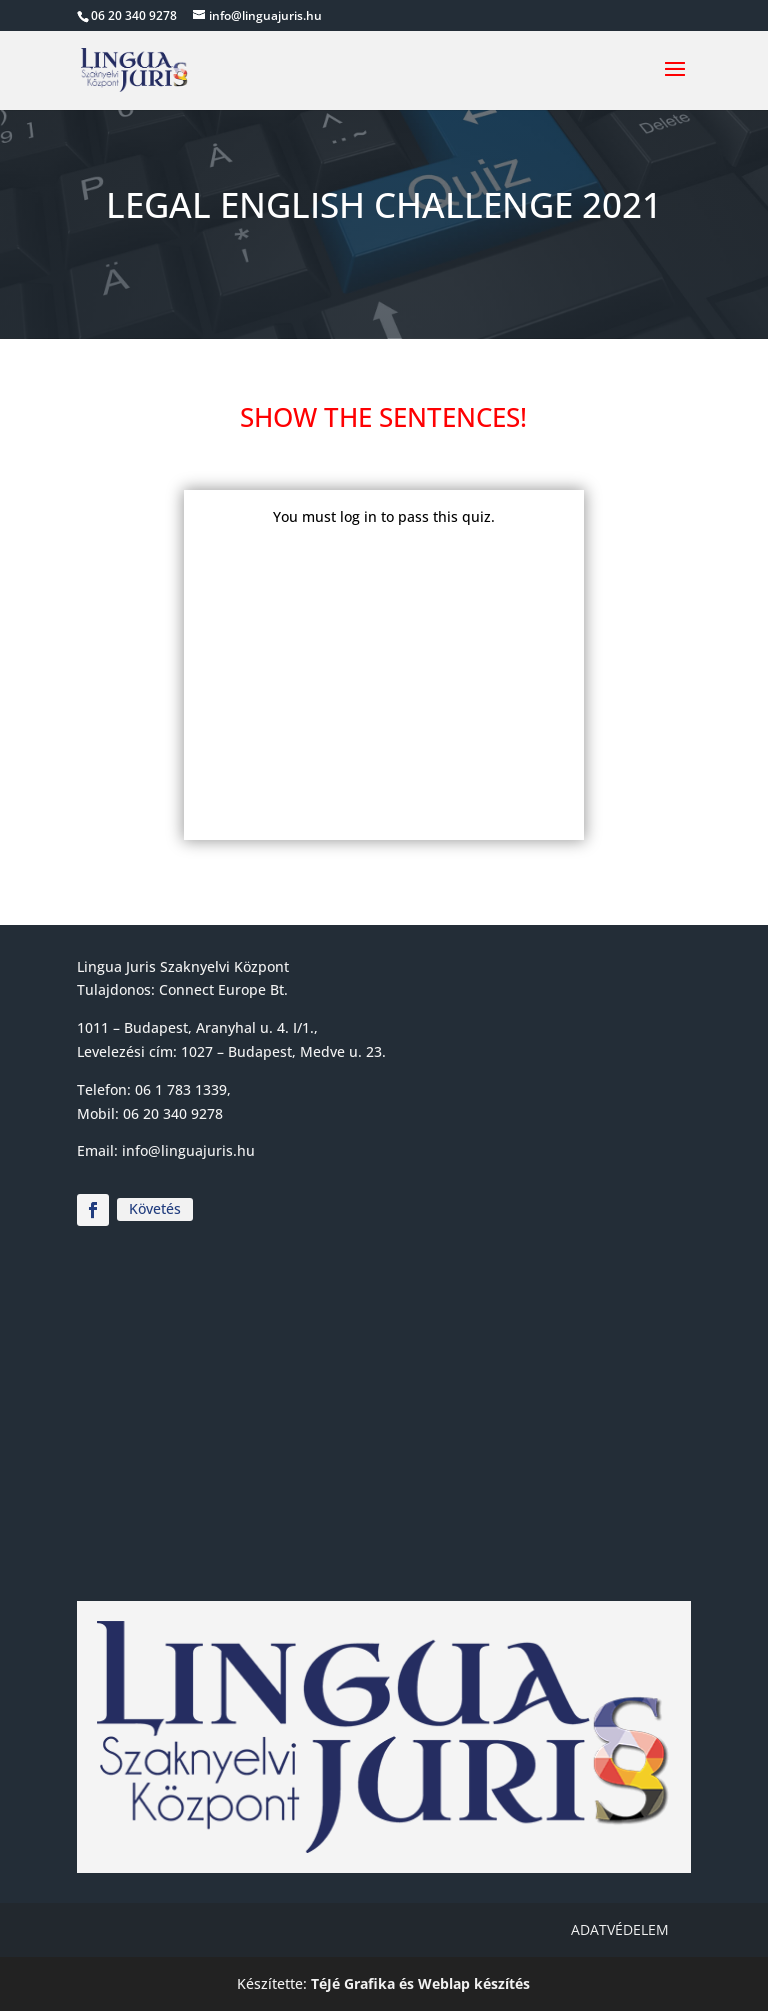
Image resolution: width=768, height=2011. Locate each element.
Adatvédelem (620, 1929)
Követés (155, 1208)
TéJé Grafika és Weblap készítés (420, 1983)
